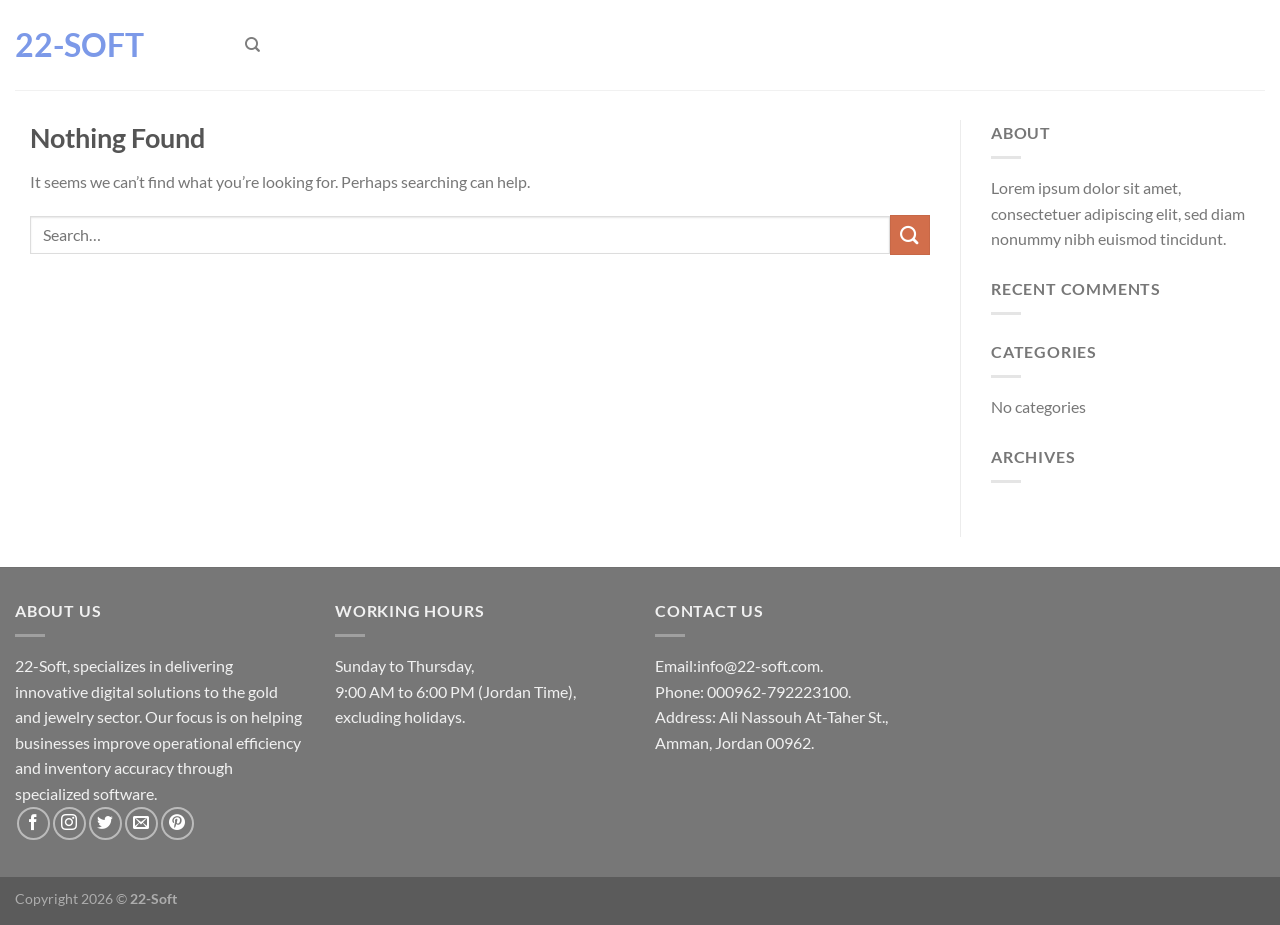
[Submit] (910, 234)
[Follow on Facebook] (33, 823)
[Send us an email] (141, 823)
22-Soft (79, 45)
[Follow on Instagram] (69, 823)
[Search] (252, 45)
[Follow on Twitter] (105, 823)
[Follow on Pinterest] (177, 823)
